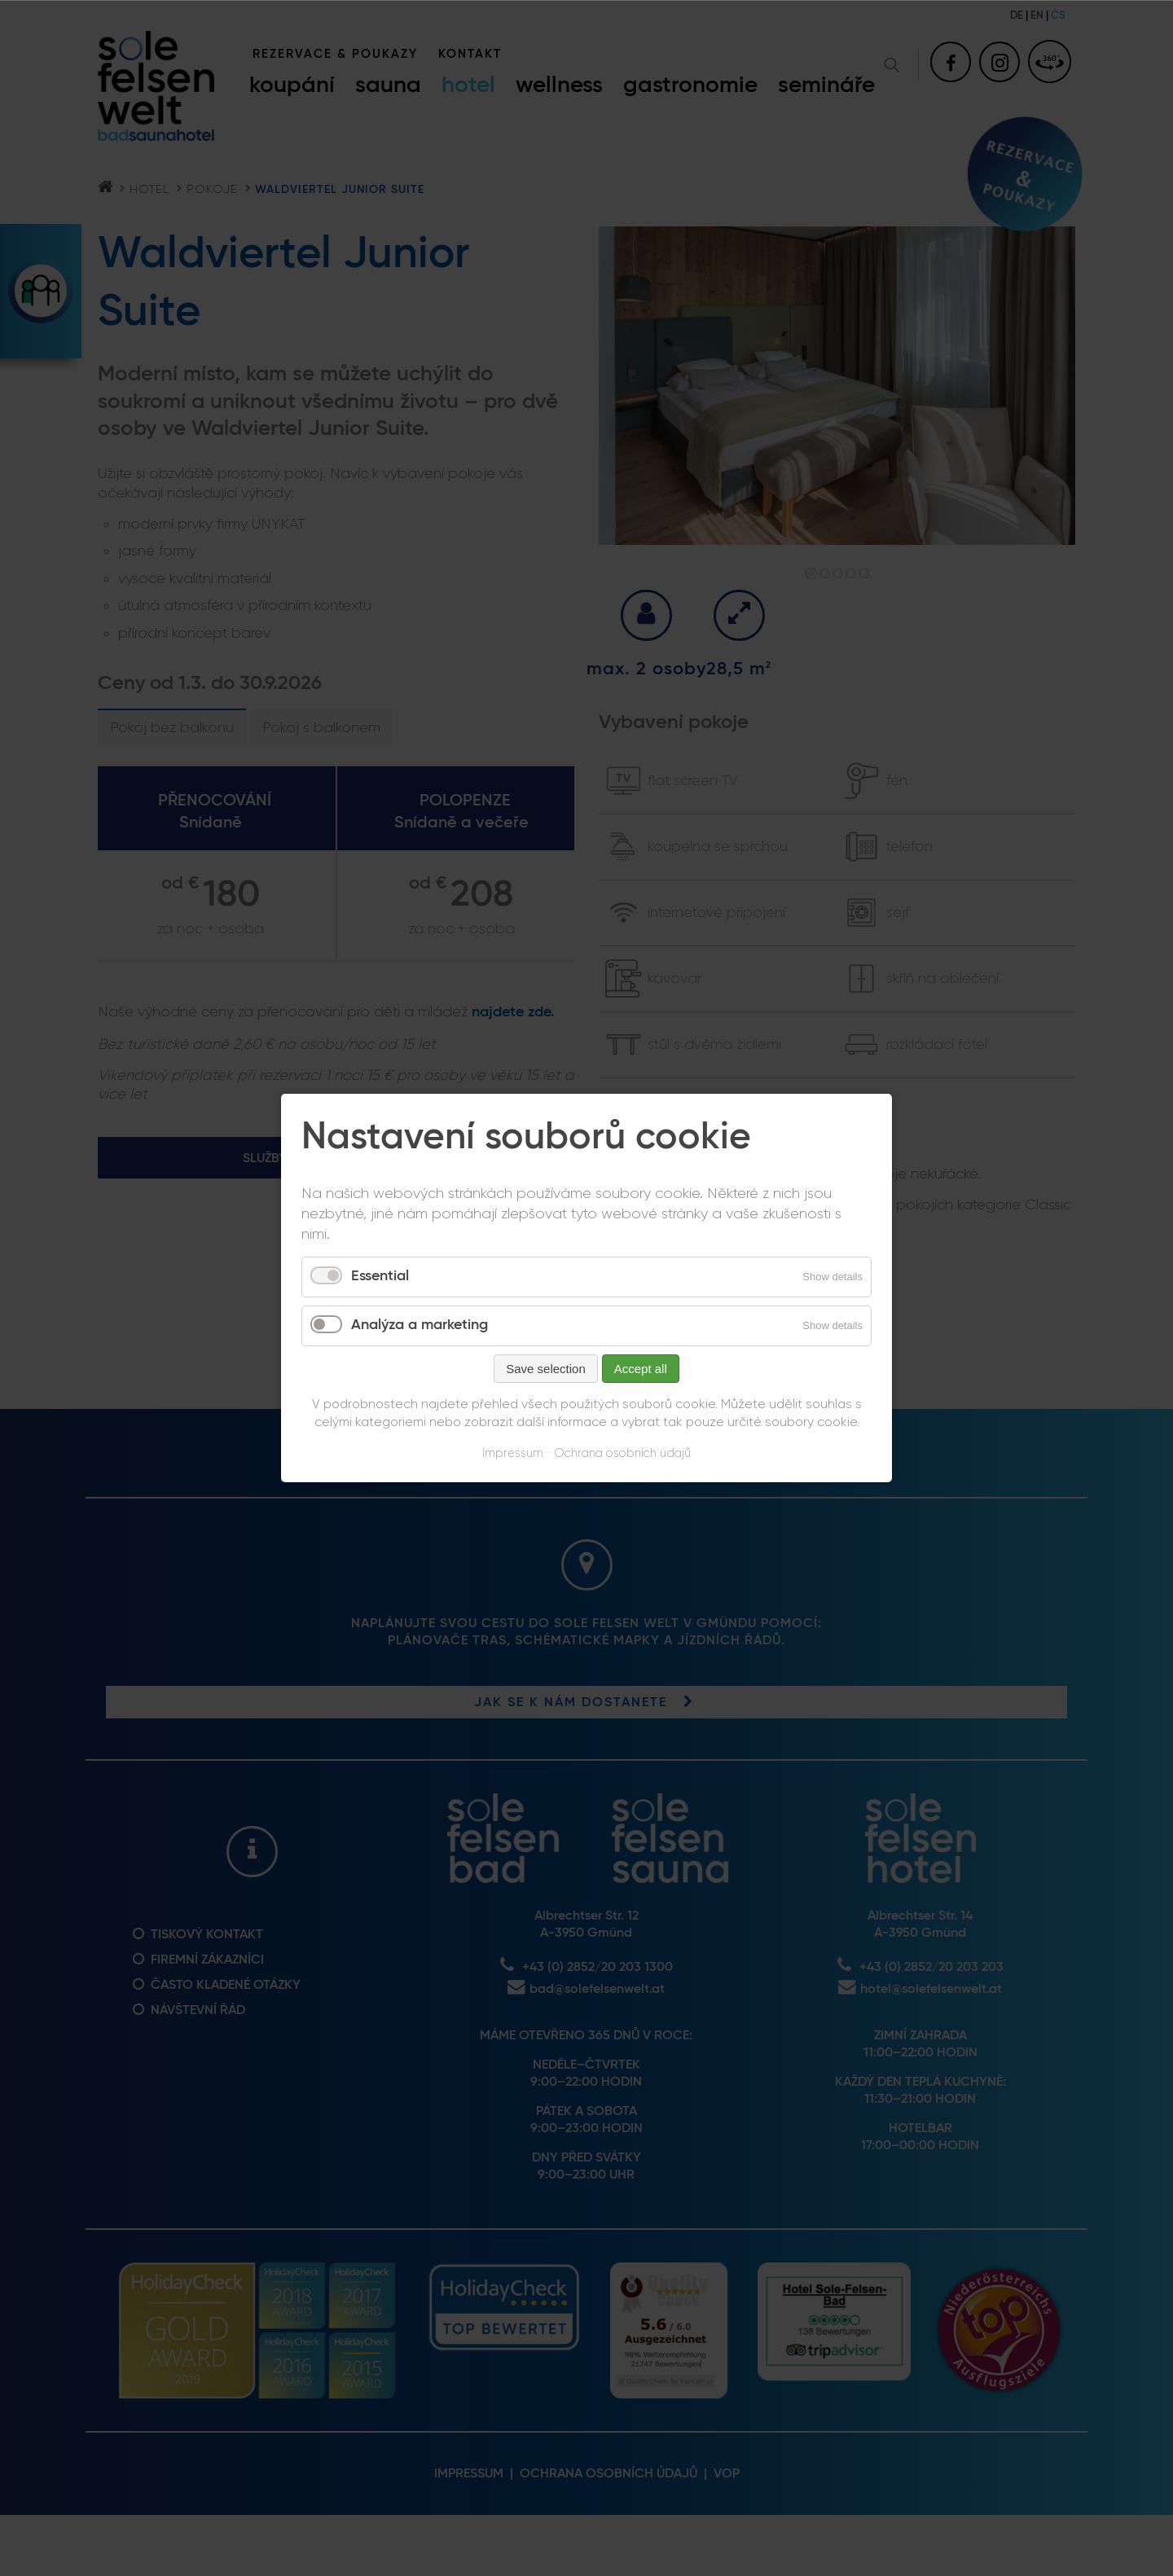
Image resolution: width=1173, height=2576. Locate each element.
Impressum (512, 1453)
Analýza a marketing (419, 1325)
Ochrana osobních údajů (622, 1453)
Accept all (640, 1369)
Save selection (546, 1369)
